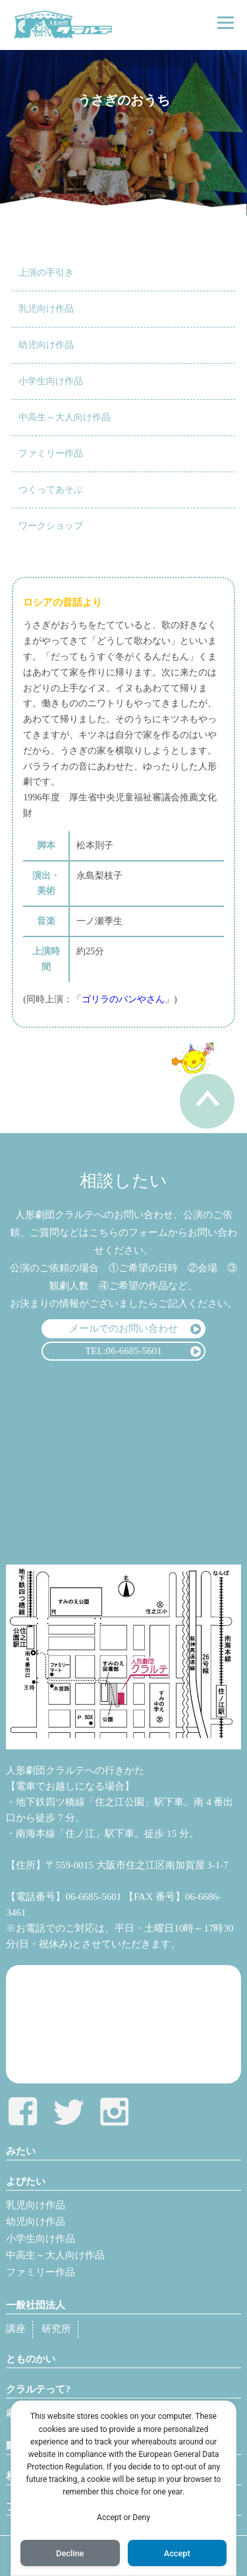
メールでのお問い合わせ (123, 1328)
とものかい (30, 2359)
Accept (177, 2553)
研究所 (56, 2328)
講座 (16, 2328)
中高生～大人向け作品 (64, 417)
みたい (21, 2151)
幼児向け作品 (46, 345)
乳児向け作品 (46, 309)
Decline (70, 2553)
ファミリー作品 (50, 453)
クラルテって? (38, 2389)
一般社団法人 (35, 2305)
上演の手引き (46, 273)
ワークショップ (50, 526)
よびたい (25, 2181)
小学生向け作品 (50, 381)
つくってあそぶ (50, 490)
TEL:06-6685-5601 (123, 1351)
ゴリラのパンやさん (123, 999)
